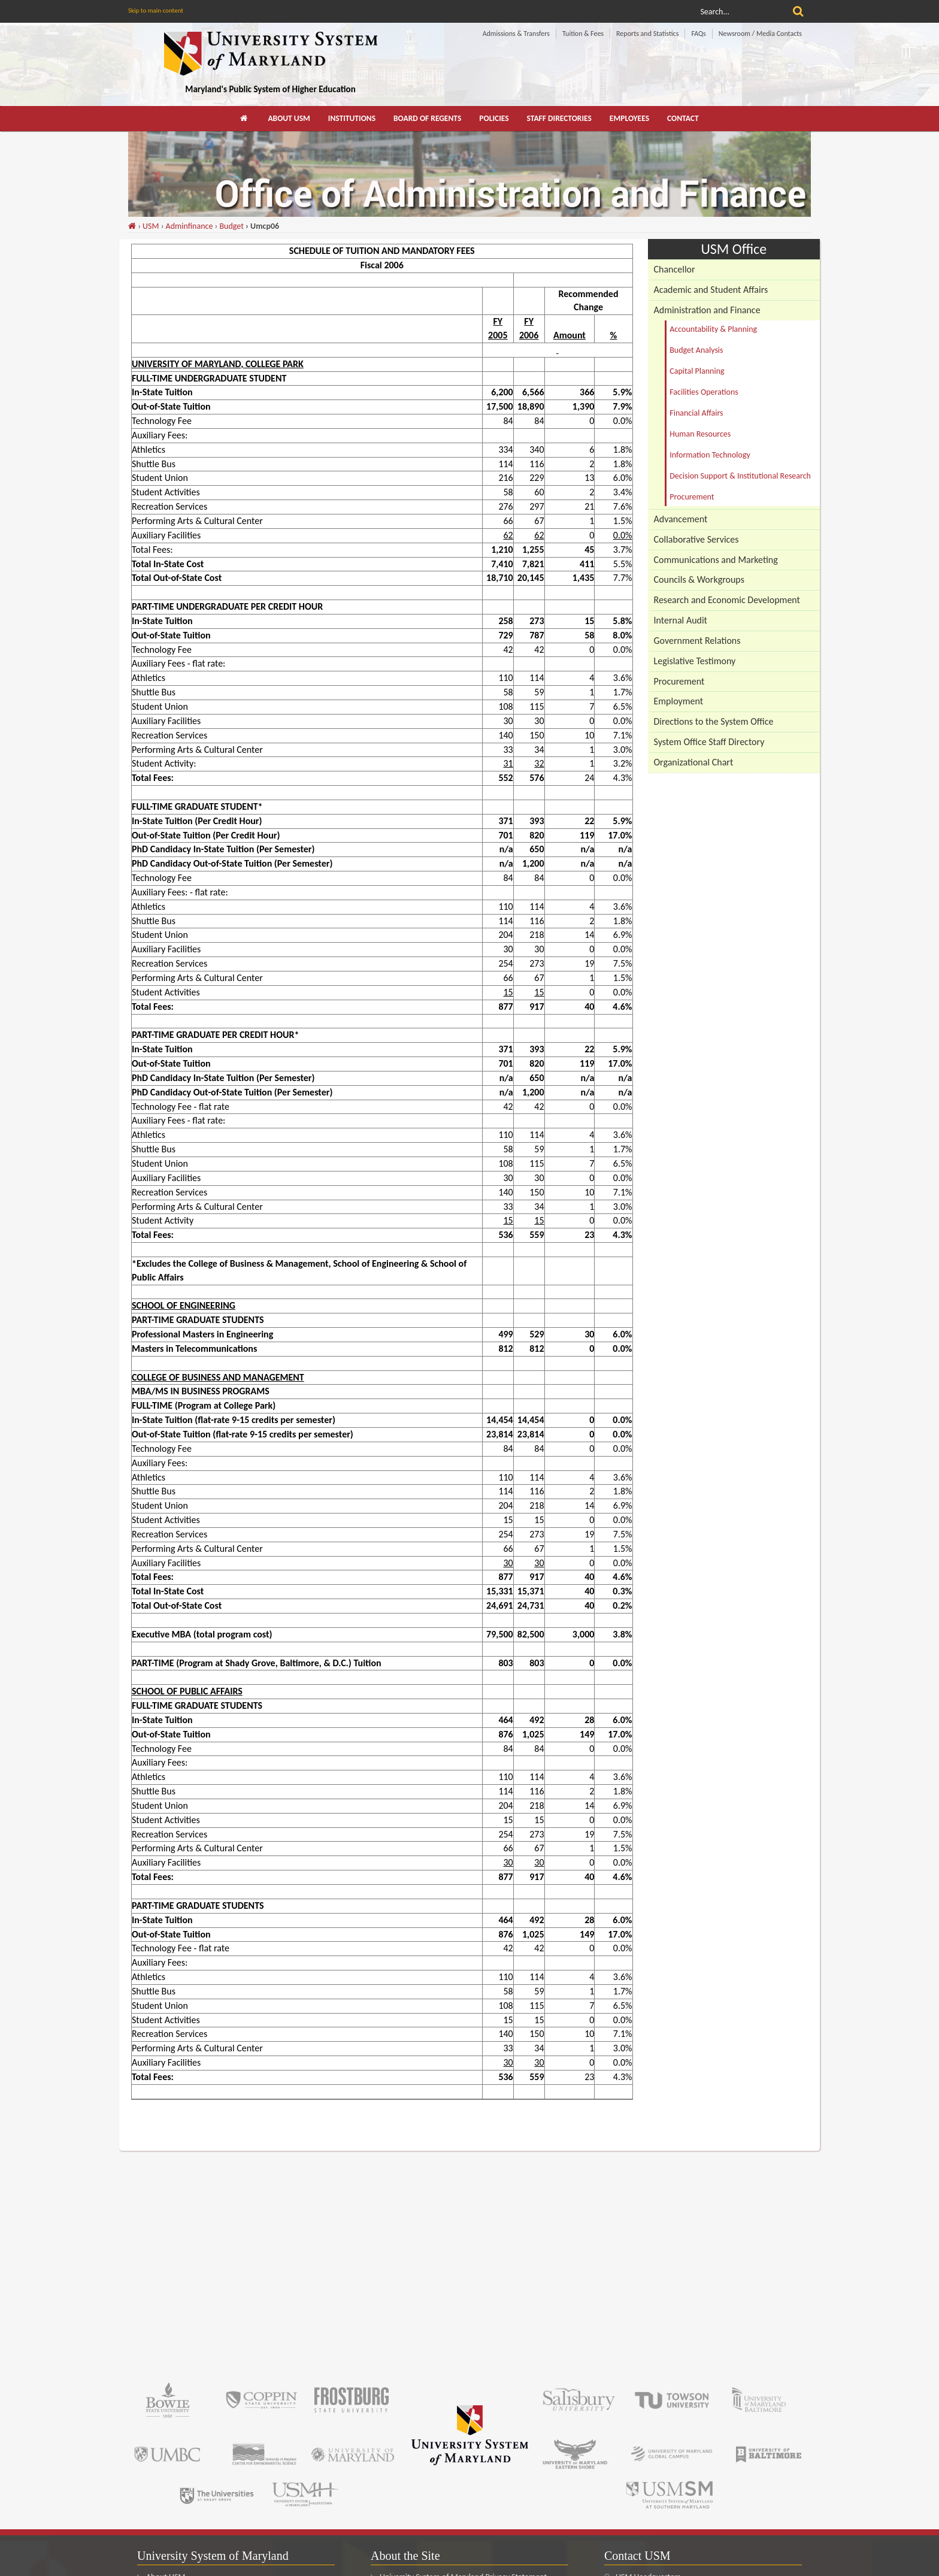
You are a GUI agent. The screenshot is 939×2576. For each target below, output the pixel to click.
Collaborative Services (696, 539)
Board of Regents (427, 118)
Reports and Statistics (647, 33)
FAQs (698, 33)
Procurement (692, 497)
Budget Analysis (696, 350)
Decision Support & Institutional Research (740, 476)
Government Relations (697, 640)
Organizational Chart (694, 762)
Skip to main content (155, 10)
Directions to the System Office (714, 721)
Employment (679, 701)
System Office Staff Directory (709, 741)
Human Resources (700, 434)
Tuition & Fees (583, 33)
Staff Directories (559, 118)
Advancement (681, 519)
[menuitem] (245, 118)
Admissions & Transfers (516, 33)
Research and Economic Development (727, 600)
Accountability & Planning (713, 329)
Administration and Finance (707, 310)
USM (151, 226)
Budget (231, 226)
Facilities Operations (704, 392)
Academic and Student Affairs (711, 289)
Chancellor (674, 269)
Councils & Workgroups (699, 579)
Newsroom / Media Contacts (760, 33)
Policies (493, 118)
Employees (629, 118)
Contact (683, 118)
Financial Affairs (696, 413)
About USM (289, 118)
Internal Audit (680, 620)
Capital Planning (697, 371)
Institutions (351, 118)
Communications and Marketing (716, 559)
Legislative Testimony (695, 661)
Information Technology (710, 455)
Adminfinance (189, 226)
